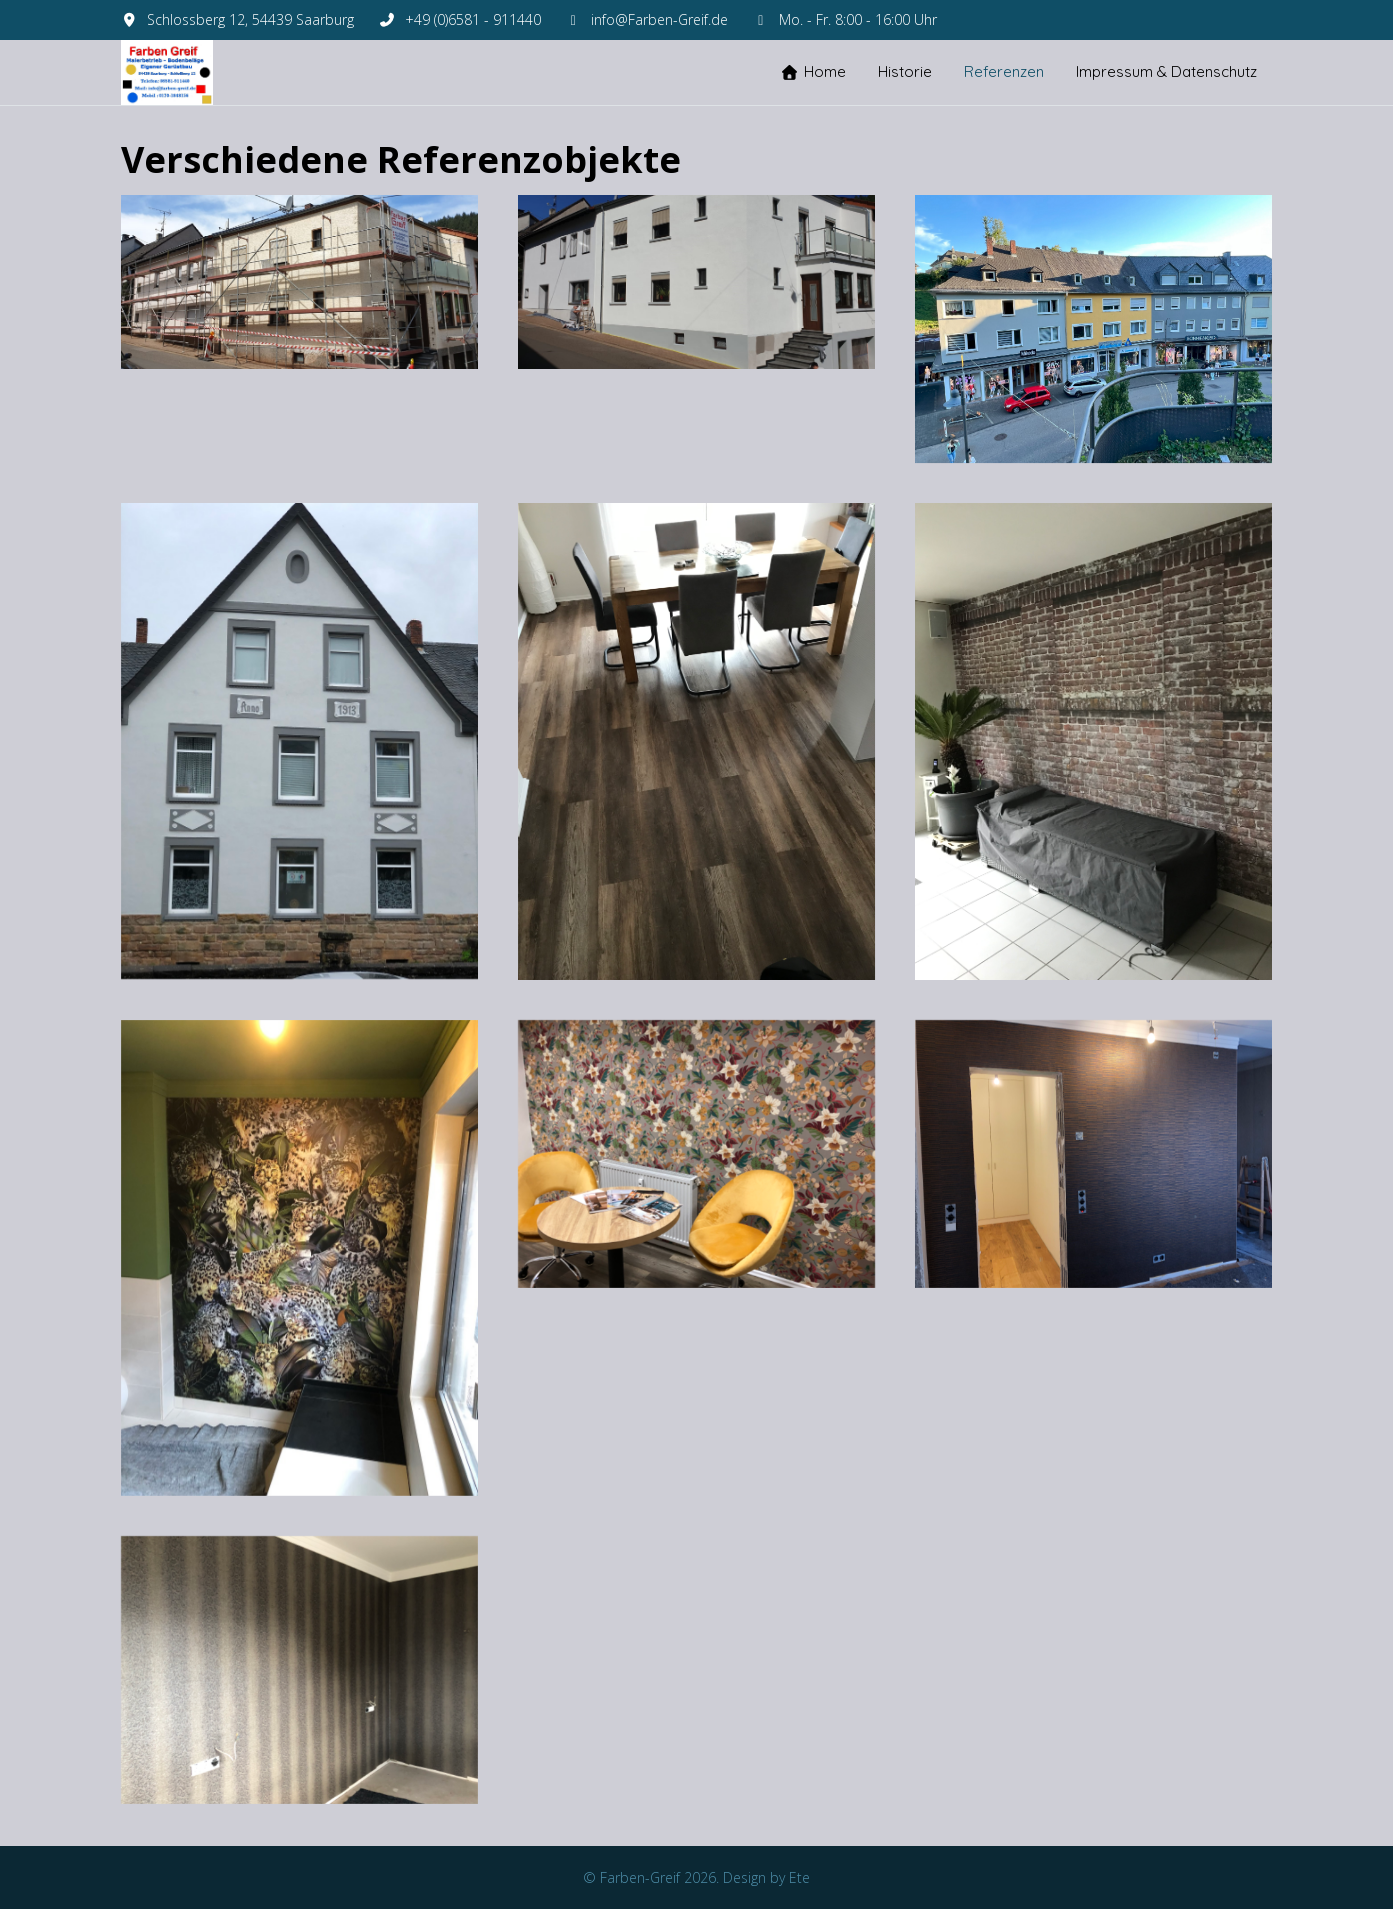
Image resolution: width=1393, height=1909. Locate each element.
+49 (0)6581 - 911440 (473, 19)
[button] (299, 280)
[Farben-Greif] (167, 72)
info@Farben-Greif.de (659, 19)
